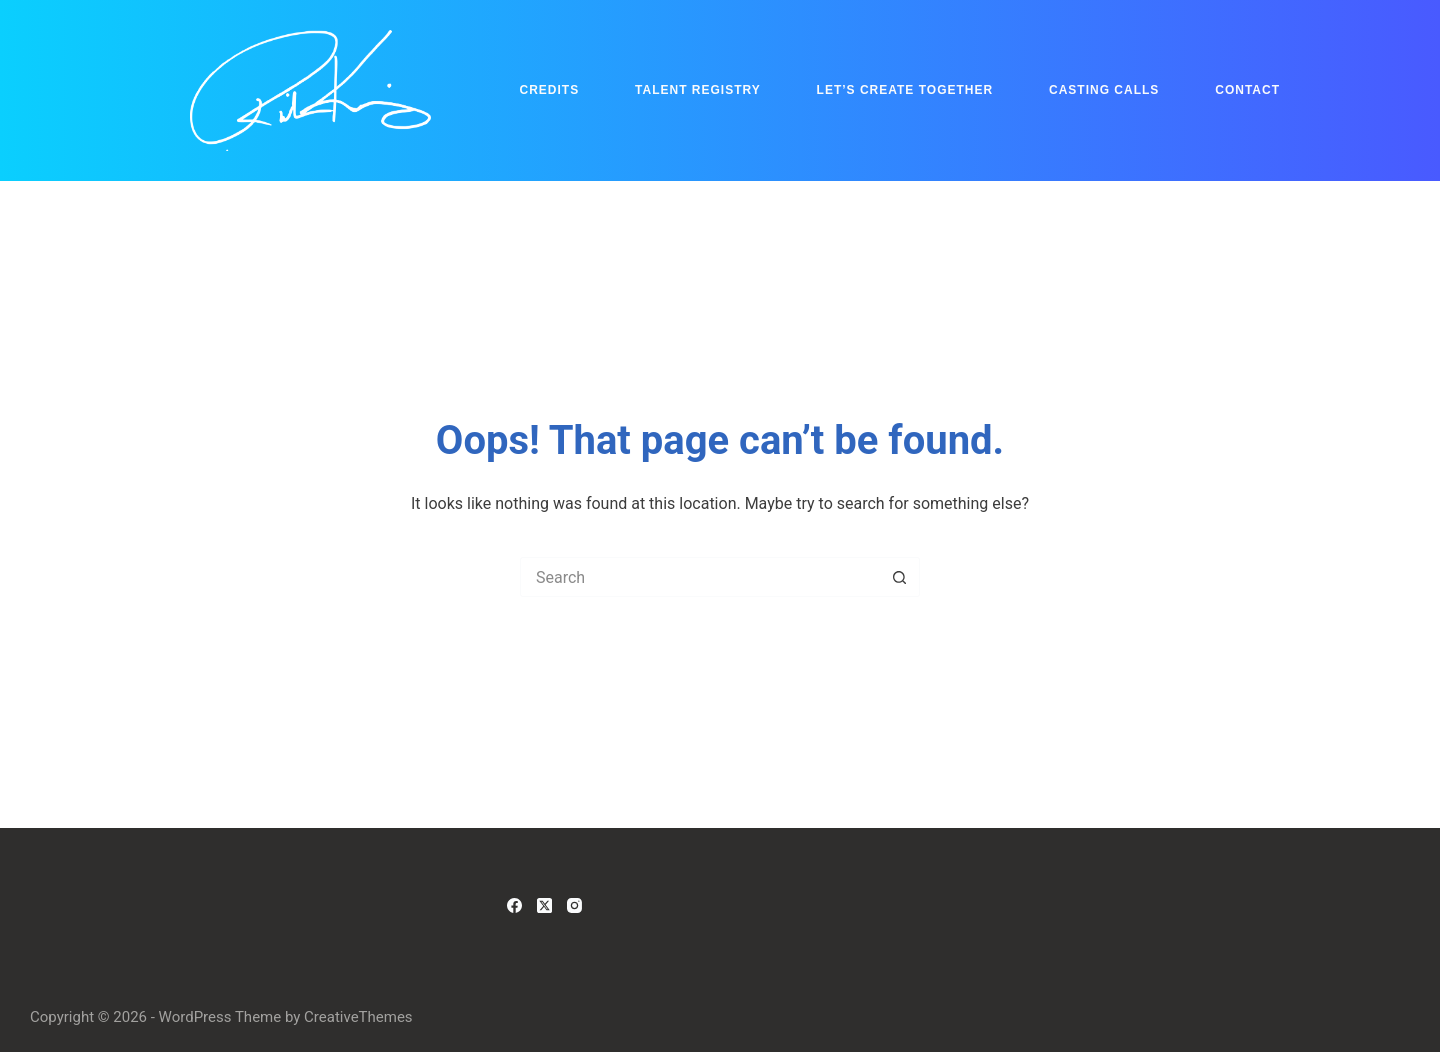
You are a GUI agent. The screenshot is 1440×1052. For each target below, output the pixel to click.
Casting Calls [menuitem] (1104, 90)
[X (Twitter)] (544, 905)
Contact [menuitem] (1247, 90)
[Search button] (900, 577)
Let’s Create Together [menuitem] (905, 90)
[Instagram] (574, 905)
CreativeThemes (358, 1017)
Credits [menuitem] (550, 90)
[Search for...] (700, 577)
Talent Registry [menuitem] (698, 90)
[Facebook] (514, 905)
